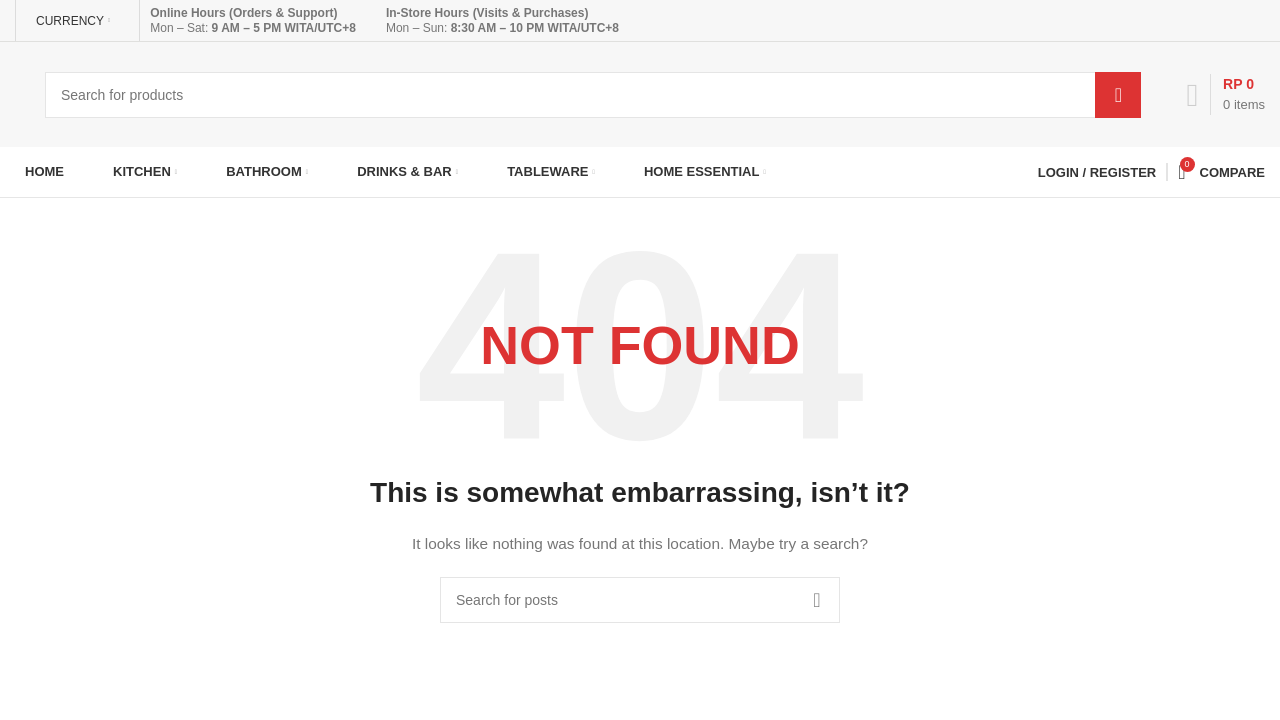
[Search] (593, 95)
